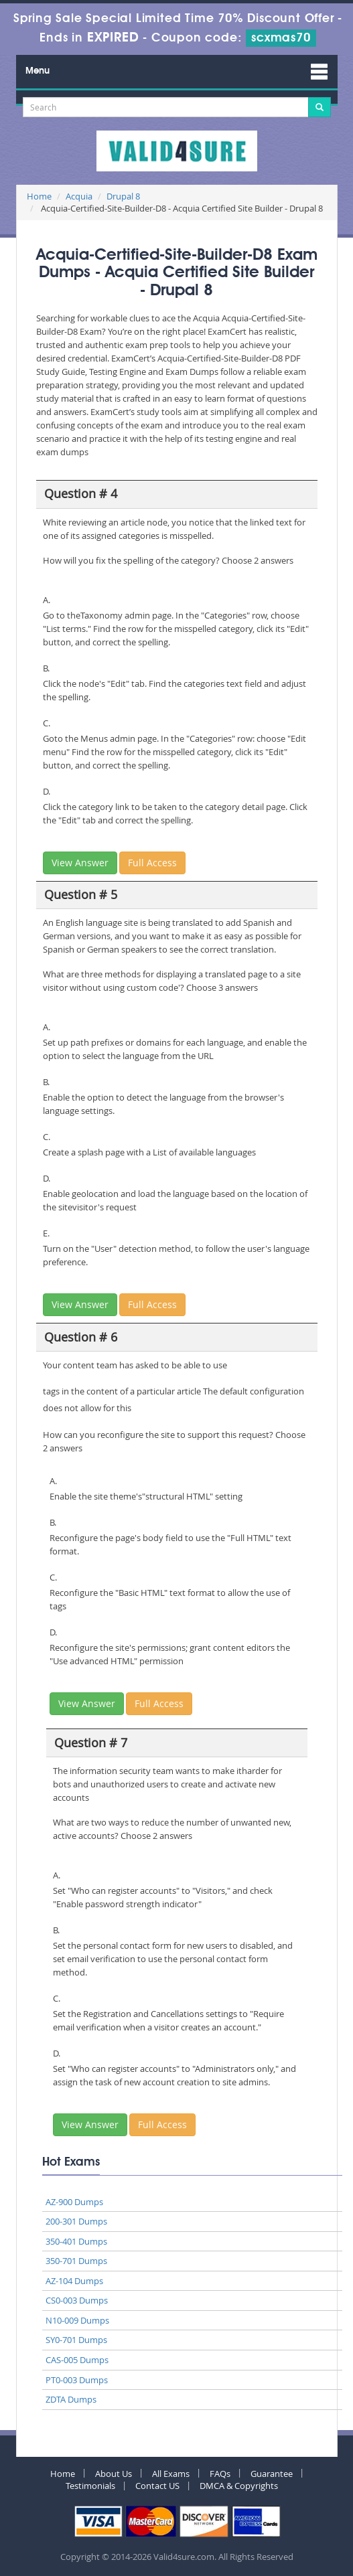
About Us (113, 2474)
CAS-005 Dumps (77, 2360)
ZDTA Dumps (71, 2399)
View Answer (80, 862)
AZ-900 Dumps (74, 2202)
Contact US (157, 2486)
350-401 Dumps (76, 2241)
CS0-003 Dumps (77, 2300)
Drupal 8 (123, 196)
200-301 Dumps (76, 2221)
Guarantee (272, 2474)
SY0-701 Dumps (76, 2340)
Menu (37, 71)
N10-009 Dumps (77, 2320)
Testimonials (90, 2486)
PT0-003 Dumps (77, 2380)
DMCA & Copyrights (239, 2486)
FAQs (220, 2474)
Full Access (152, 862)
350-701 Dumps (76, 2261)
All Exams (171, 2474)
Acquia (79, 196)
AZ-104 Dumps (74, 2281)
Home (39, 196)
